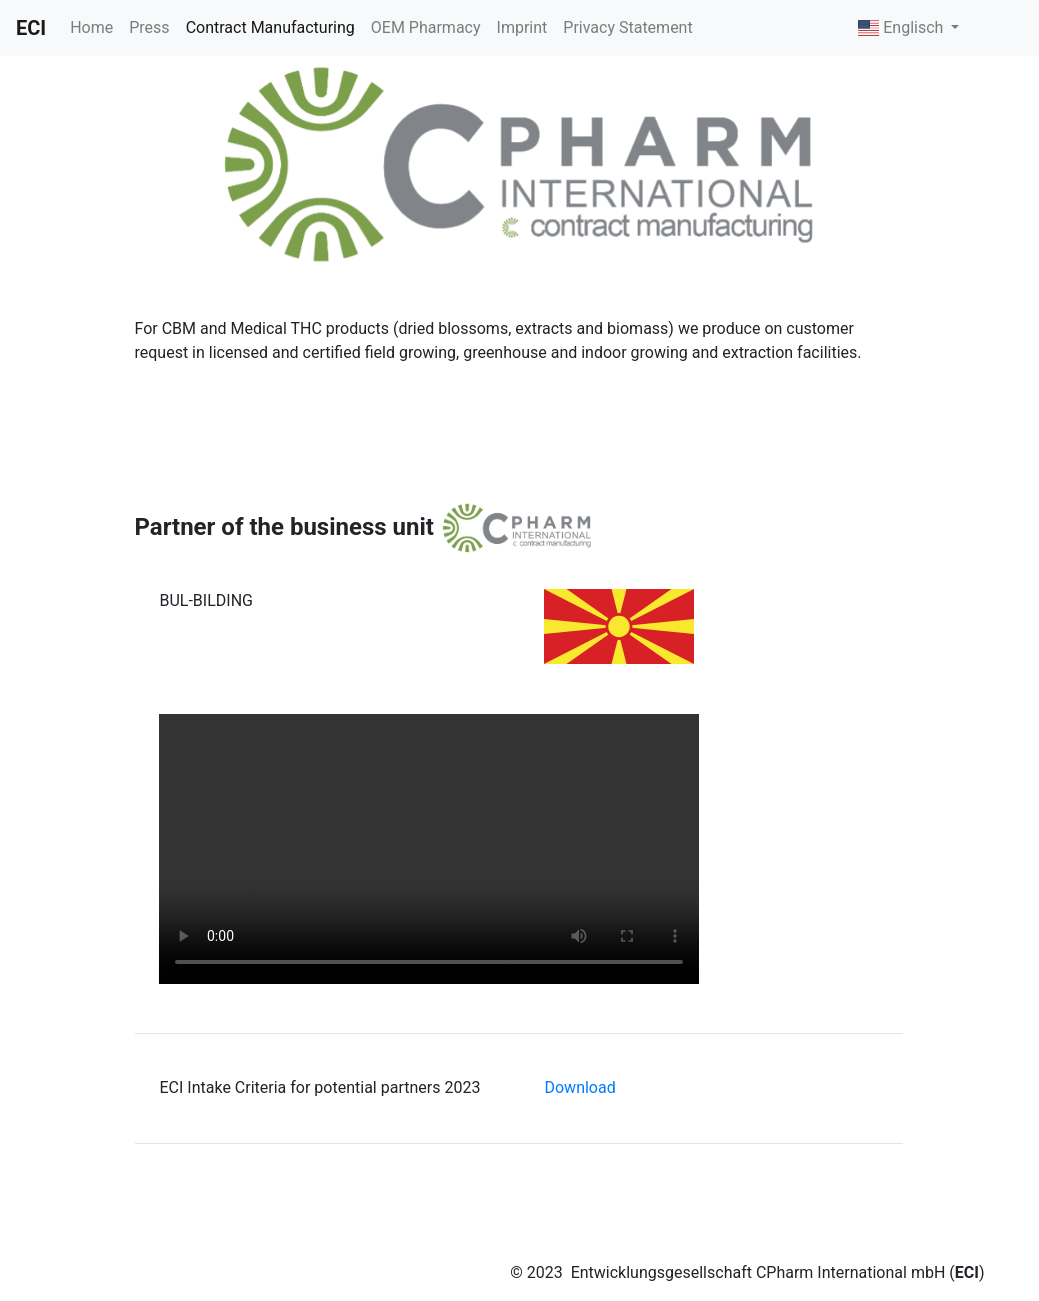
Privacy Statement (627, 27)
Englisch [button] (902, 27)
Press (149, 27)
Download (579, 1087)
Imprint (522, 27)
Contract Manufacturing (270, 27)
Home (91, 27)
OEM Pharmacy (426, 27)
